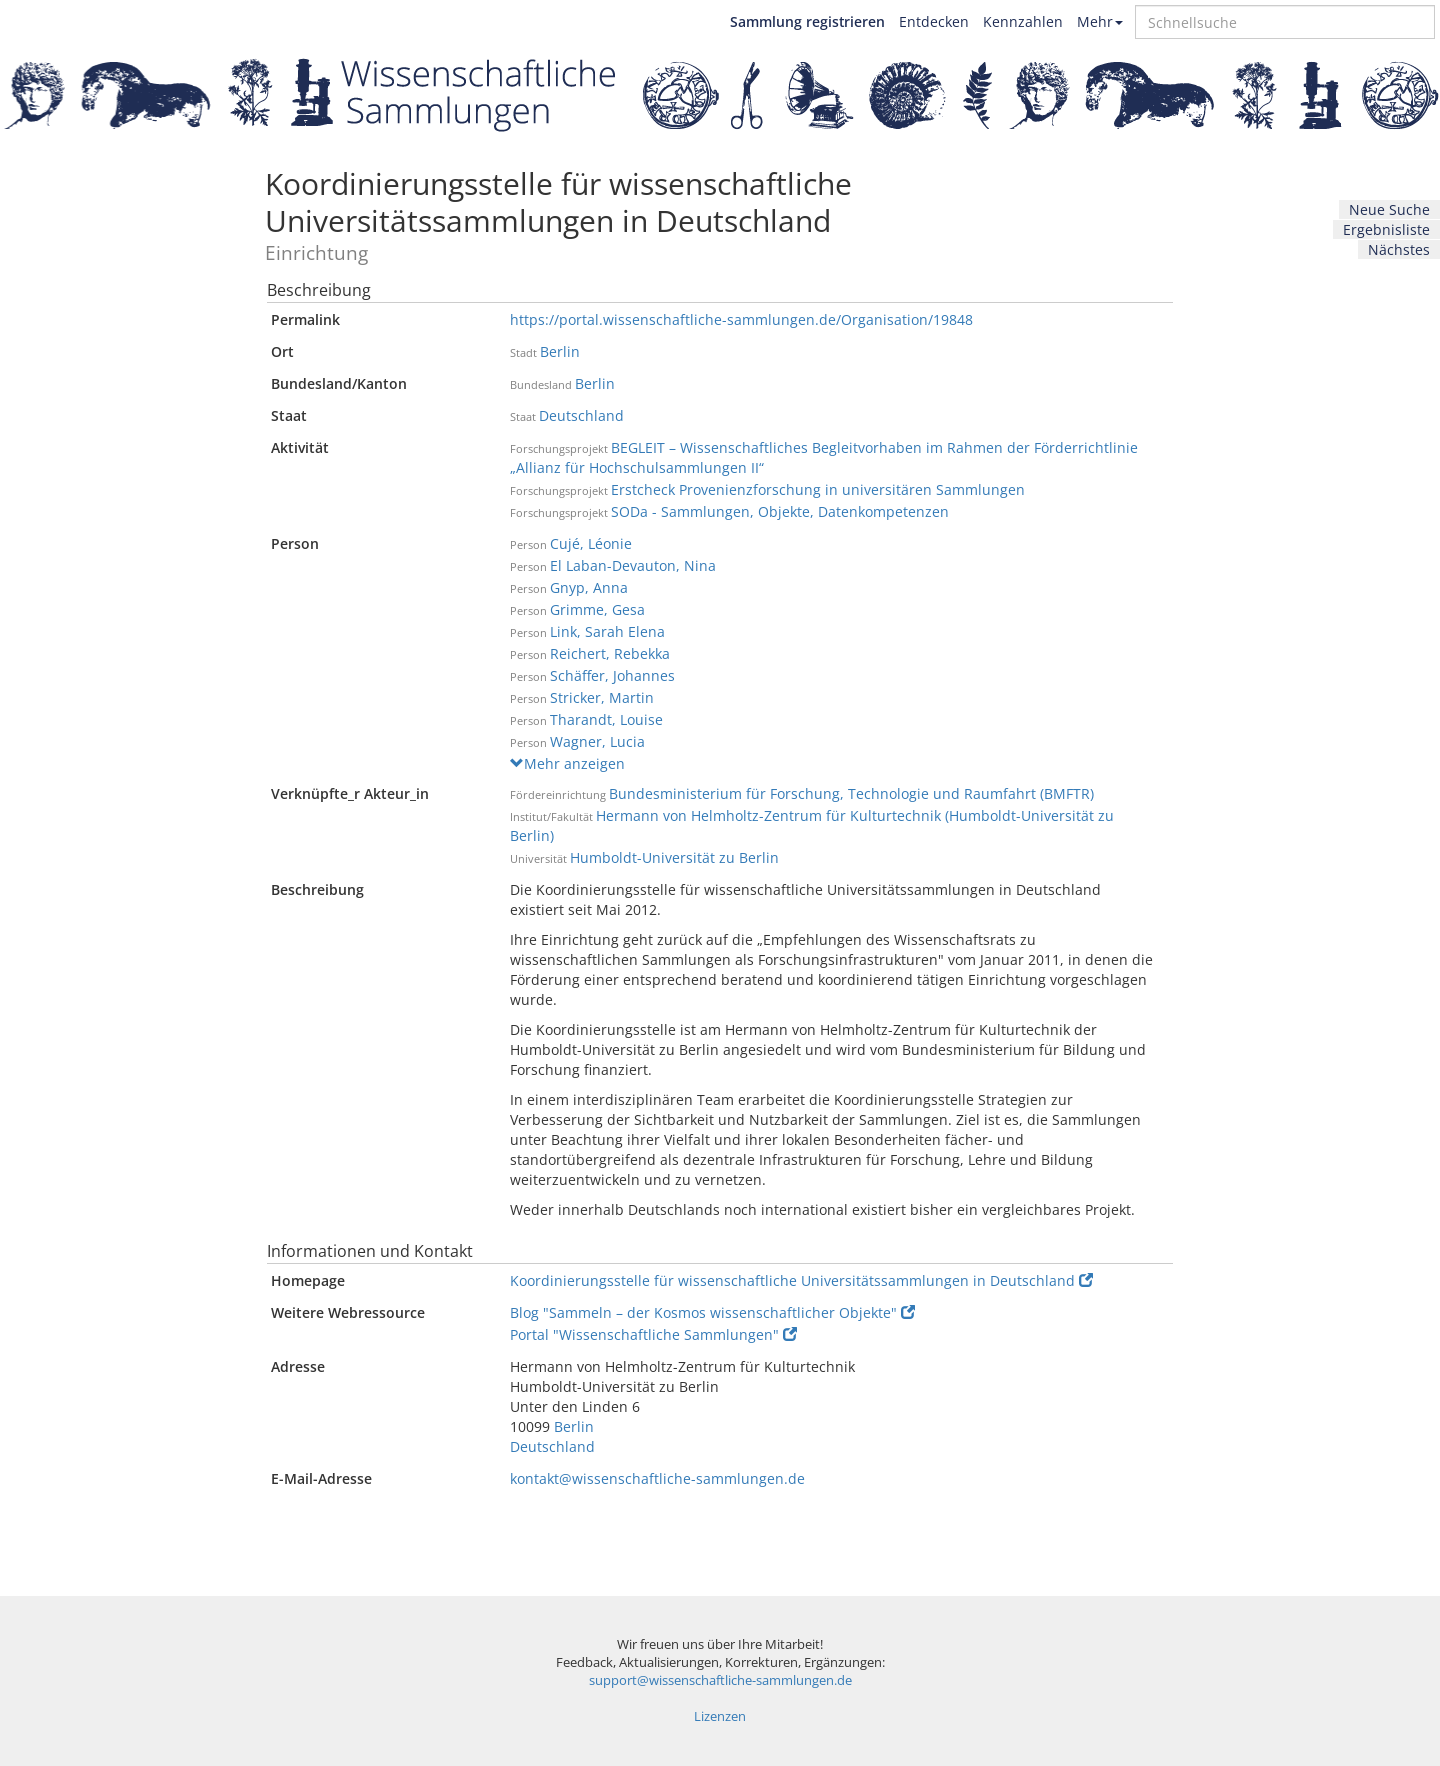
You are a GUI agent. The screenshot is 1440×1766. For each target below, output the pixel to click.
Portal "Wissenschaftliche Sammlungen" (653, 1334)
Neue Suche (1389, 209)
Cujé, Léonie (591, 543)
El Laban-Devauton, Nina (633, 565)
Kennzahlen (1023, 21)
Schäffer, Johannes (612, 675)
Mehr (1100, 21)
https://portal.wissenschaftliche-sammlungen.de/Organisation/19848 (741, 319)
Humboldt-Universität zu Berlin (674, 857)
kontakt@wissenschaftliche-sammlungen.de (657, 1478)
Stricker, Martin (602, 697)
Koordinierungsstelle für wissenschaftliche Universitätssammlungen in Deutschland (801, 1280)
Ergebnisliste (1386, 229)
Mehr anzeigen (567, 763)
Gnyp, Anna (589, 587)
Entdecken (934, 21)
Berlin (560, 351)
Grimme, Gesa (597, 609)
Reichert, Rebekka (610, 653)
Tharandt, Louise (606, 719)
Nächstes (1399, 249)
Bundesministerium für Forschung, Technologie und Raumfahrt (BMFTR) (851, 793)
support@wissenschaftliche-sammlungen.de (720, 1680)
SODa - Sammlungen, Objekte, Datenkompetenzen (780, 511)
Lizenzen (720, 1716)
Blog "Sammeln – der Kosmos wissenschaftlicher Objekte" (712, 1312)
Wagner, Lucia (597, 741)
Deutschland (581, 415)
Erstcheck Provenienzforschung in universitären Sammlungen (818, 489)
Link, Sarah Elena (607, 631)
